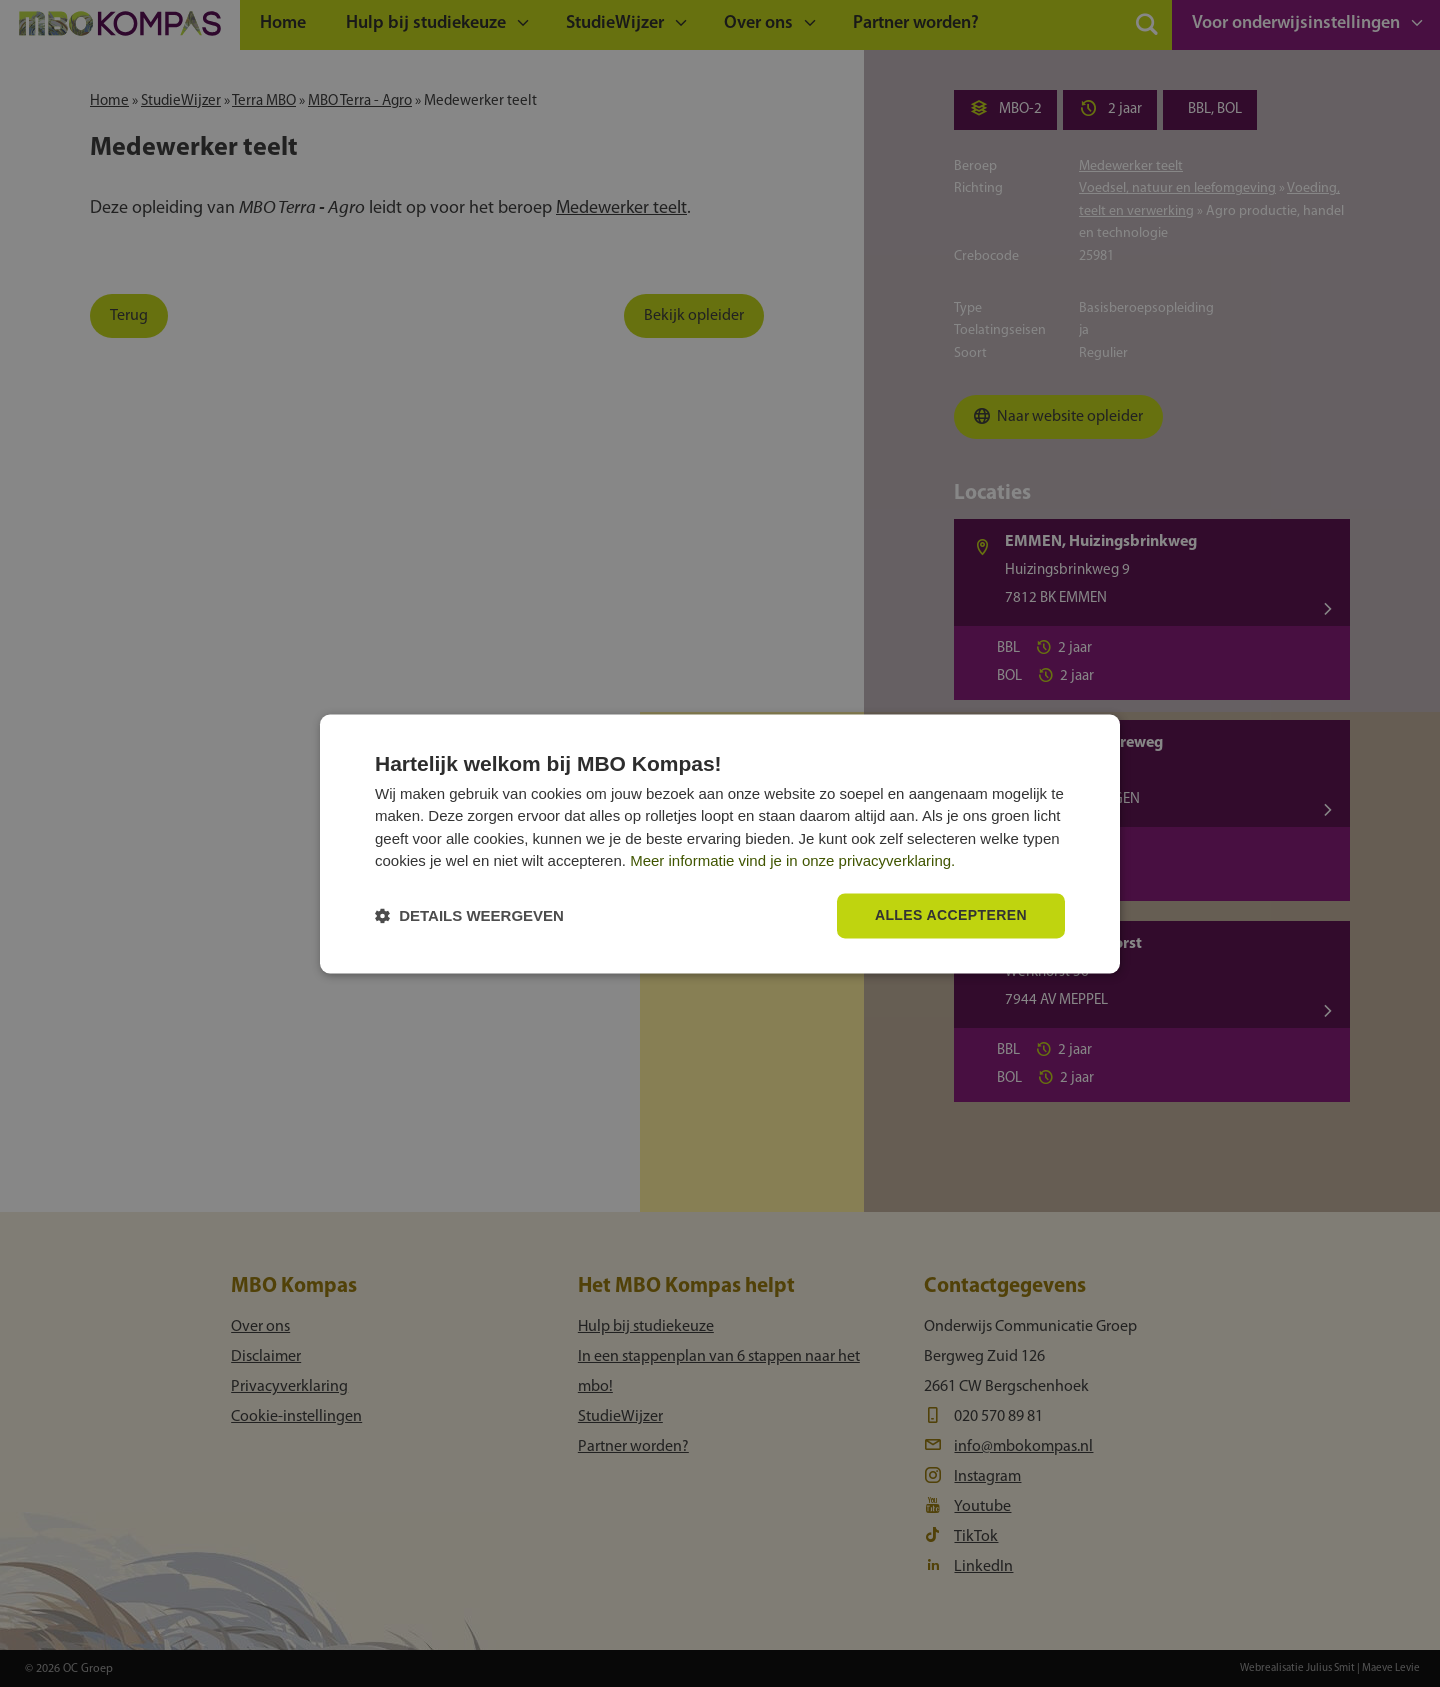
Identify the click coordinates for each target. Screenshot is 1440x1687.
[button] (469, 915)
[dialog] (720, 843)
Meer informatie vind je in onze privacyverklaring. (792, 861)
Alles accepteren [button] (951, 915)
